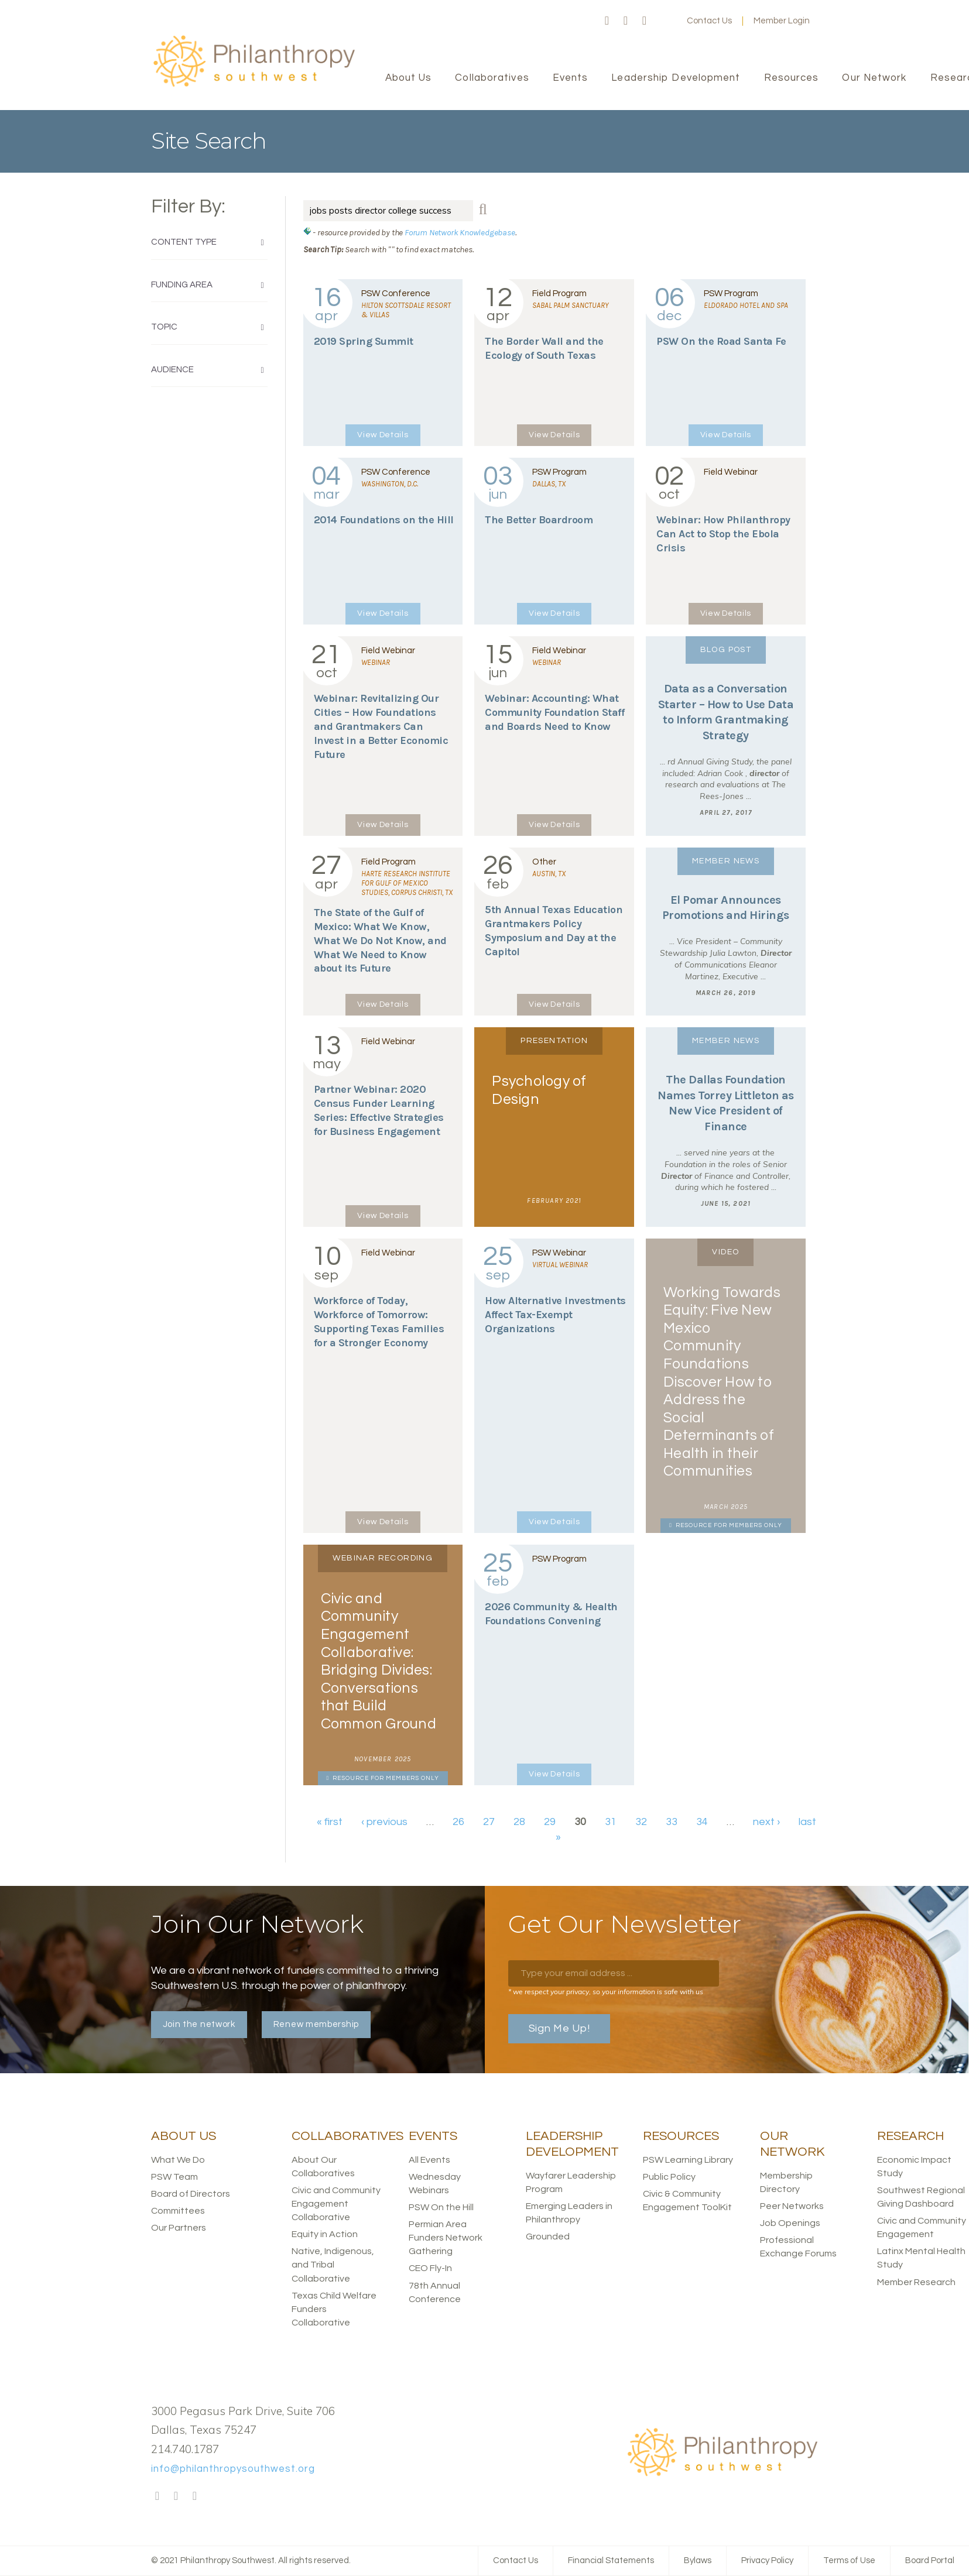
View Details (382, 435)
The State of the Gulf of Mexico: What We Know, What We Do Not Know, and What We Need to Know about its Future (380, 940)
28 (519, 1821)
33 (671, 1821)
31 (611, 1821)
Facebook (607, 21)
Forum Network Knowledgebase (460, 232)
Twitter (625, 21)
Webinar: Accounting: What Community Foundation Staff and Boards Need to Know (554, 712)
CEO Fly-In (430, 2268)
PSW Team (174, 2176)
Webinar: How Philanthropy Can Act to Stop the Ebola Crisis (723, 533)
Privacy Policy (767, 2560)
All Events (429, 2160)
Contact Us (709, 20)
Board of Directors (190, 2193)
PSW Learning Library (688, 2160)
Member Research (916, 2282)
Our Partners (178, 2227)
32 (641, 1821)
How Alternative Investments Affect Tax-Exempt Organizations (555, 1314)
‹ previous (384, 1821)
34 (702, 1821)
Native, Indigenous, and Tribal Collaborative (333, 2264)
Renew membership (316, 2024)
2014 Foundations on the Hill (384, 519)
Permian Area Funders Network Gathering (445, 2238)
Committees (178, 2210)
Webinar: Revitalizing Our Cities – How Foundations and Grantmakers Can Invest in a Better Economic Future (381, 726)
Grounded (548, 2236)
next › (766, 1821)
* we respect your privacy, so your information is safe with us (605, 1991)
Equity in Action (325, 2234)
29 (550, 1821)
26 (458, 1821)
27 (489, 1821)
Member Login (782, 20)
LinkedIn (644, 21)
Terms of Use (849, 2560)
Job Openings (790, 2223)
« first (330, 1821)
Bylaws (697, 2560)
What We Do (178, 2160)
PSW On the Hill (441, 2207)
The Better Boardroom (539, 519)
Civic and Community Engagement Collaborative (336, 2204)
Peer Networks (792, 2206)
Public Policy (669, 2176)
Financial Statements (611, 2560)
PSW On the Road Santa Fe (721, 341)
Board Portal (929, 2560)
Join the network (199, 2024)
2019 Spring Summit (363, 341)
